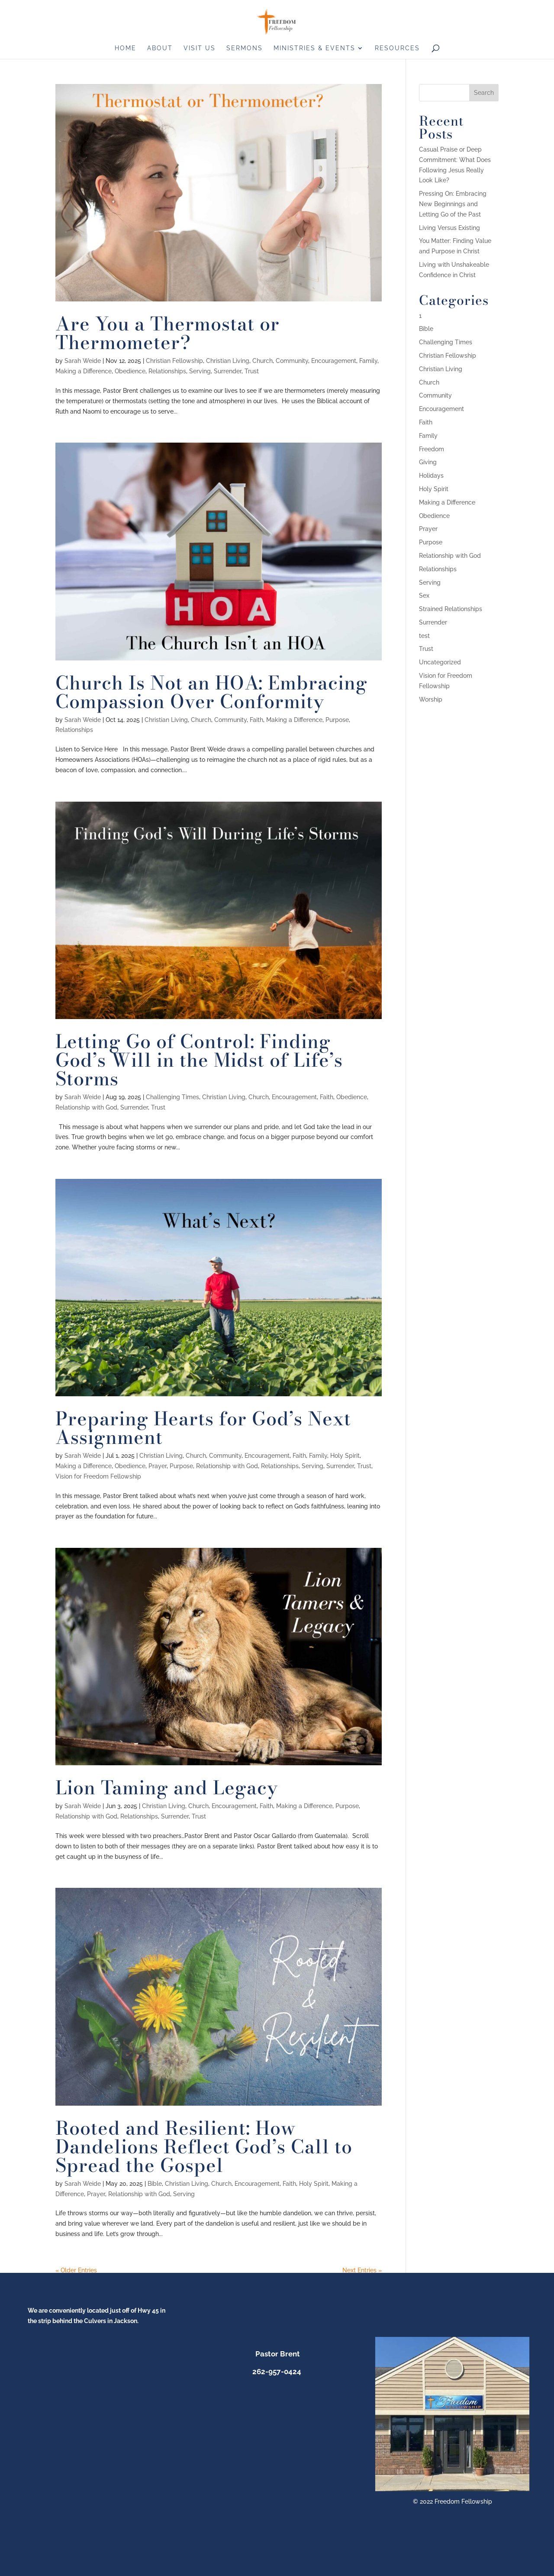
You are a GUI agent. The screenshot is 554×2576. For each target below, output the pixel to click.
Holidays (431, 475)
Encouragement (333, 360)
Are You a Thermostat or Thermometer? (167, 333)
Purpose (337, 719)
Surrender (228, 371)
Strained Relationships (450, 608)
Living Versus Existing (449, 227)
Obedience (130, 371)
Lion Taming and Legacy (166, 1787)
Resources (397, 48)
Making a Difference (83, 371)
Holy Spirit (345, 1455)
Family (368, 360)
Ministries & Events (314, 48)
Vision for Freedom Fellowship (98, 1476)
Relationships (167, 371)
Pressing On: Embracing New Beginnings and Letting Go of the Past (452, 204)
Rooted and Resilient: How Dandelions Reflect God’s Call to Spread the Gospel (203, 2146)
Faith (256, 719)
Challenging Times (172, 1097)
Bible (155, 2183)
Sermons (244, 48)
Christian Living (227, 360)
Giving (428, 462)
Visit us (200, 48)
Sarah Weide (82, 360)
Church (262, 360)
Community (292, 360)
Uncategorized (440, 662)
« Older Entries (76, 2270)
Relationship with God (86, 1107)
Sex (424, 595)
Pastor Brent (277, 2353)
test (424, 635)
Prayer (157, 1466)
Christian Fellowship (174, 360)
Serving (200, 371)
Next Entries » (362, 2270)
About (160, 48)
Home (125, 48)
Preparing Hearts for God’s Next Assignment (203, 1428)
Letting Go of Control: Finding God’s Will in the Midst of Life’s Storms (199, 1060)
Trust (252, 371)
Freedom (431, 449)
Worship (430, 699)
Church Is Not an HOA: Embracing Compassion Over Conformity (211, 692)
